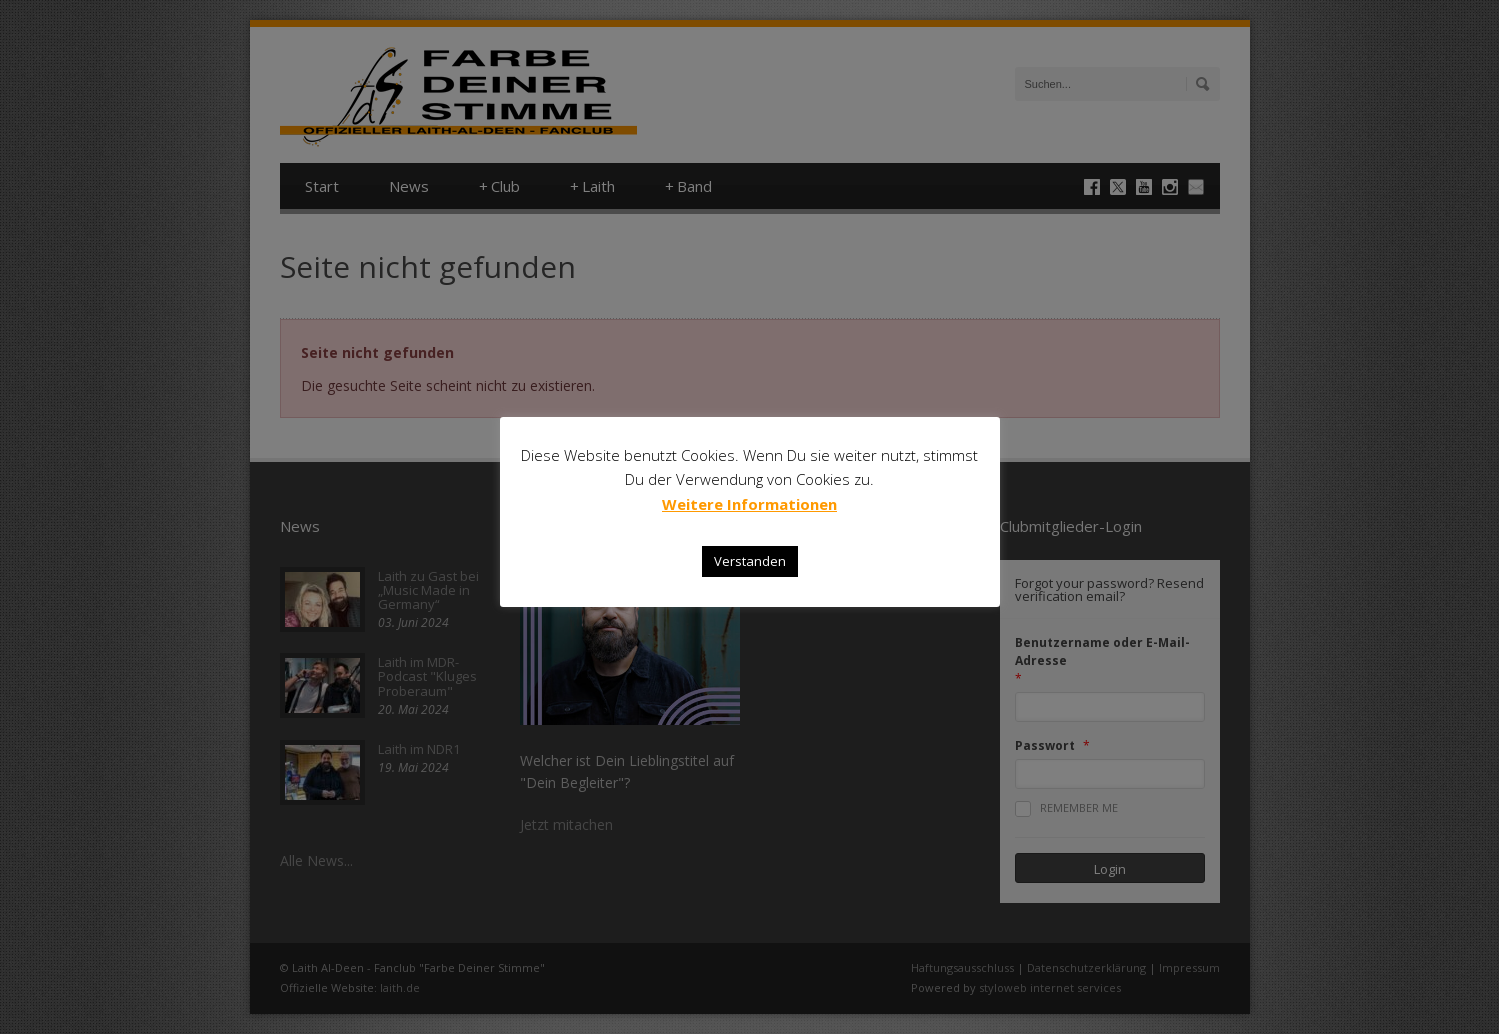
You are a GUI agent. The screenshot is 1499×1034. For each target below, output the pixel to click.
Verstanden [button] (750, 561)
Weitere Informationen (749, 504)
